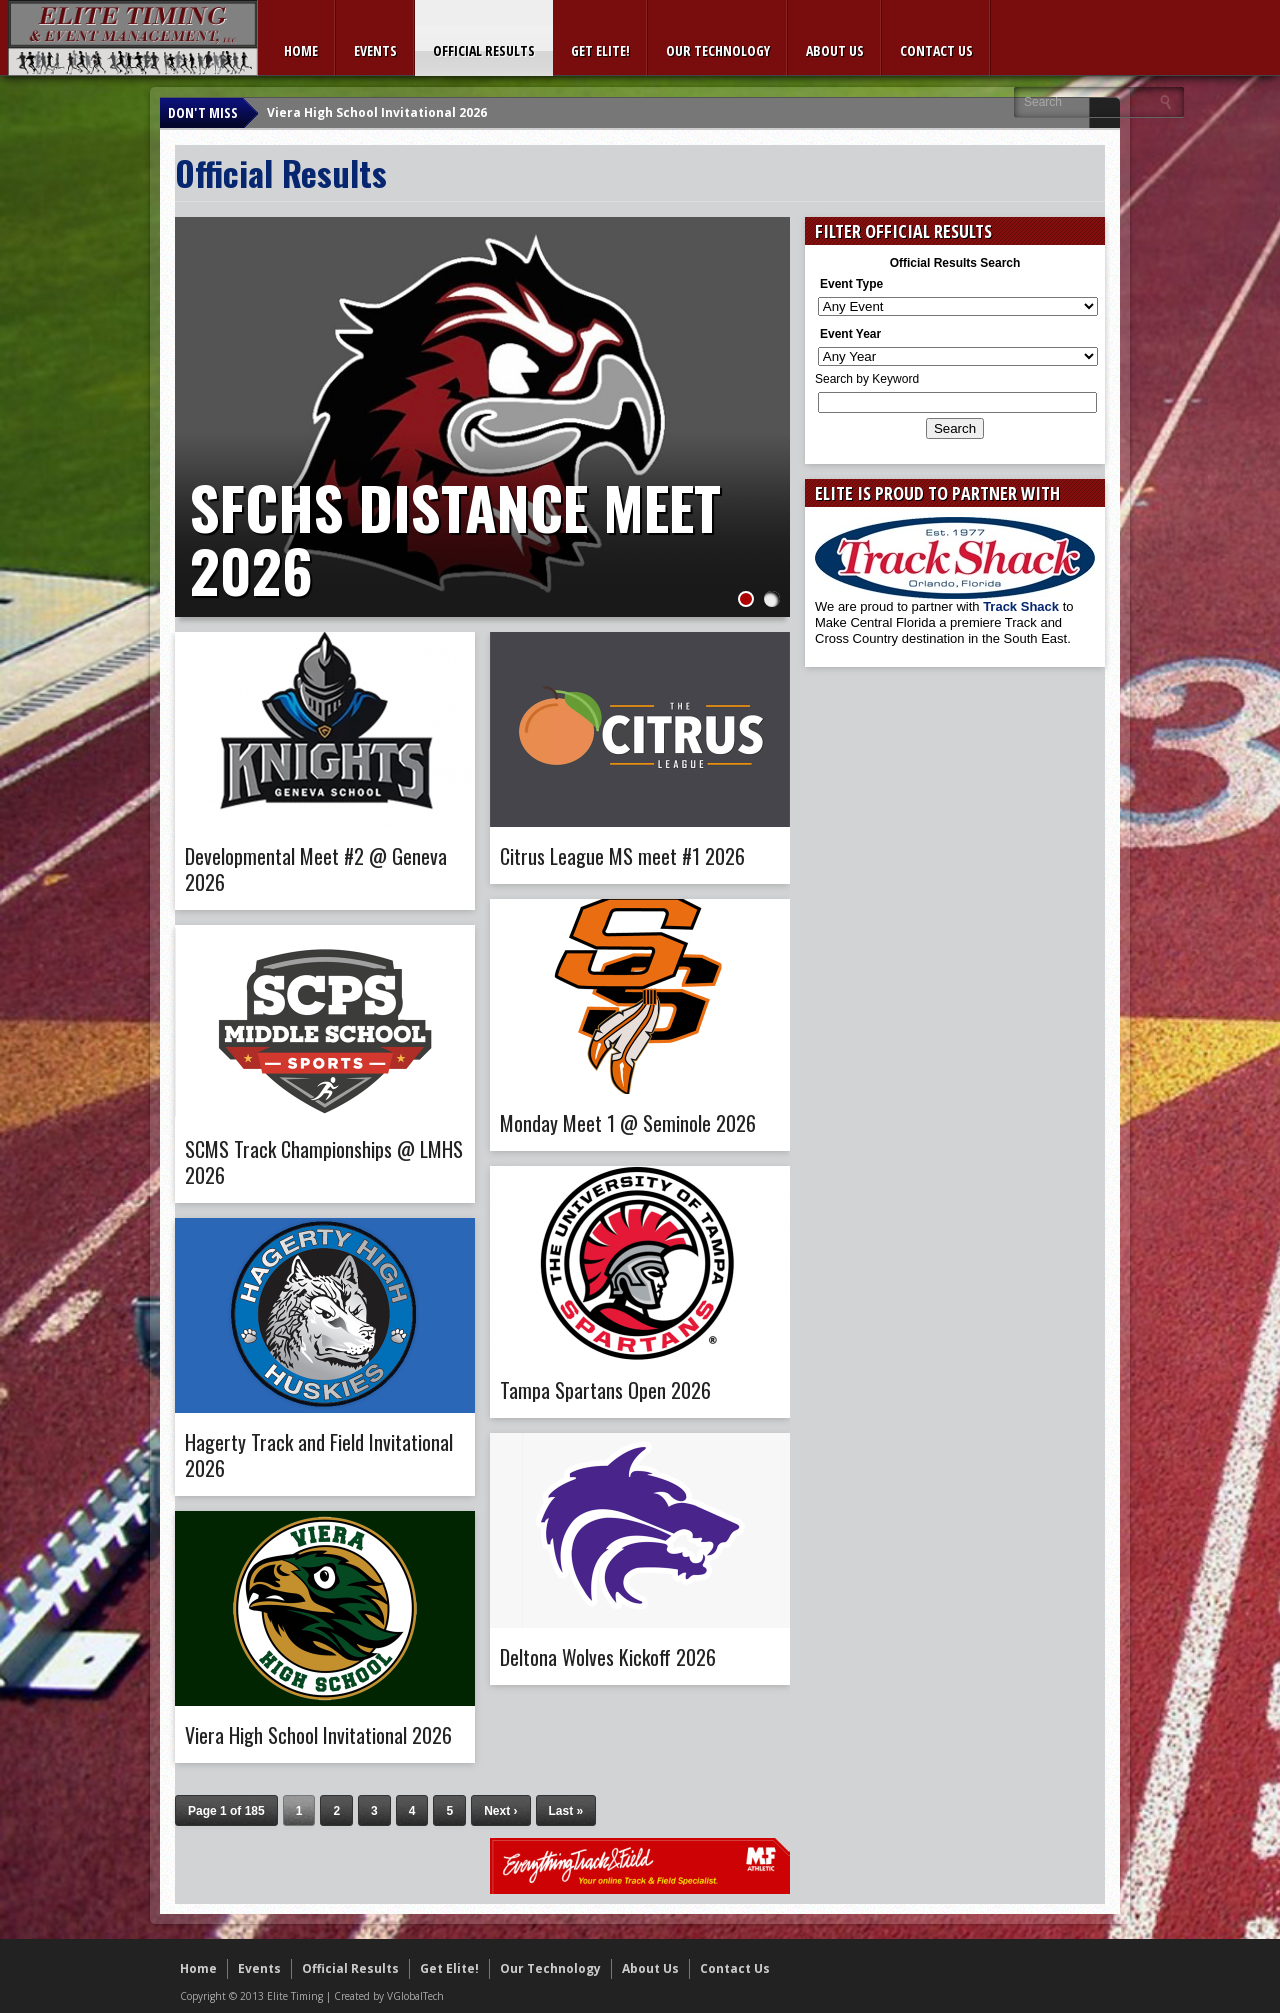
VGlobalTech (415, 1996)
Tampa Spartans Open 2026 (605, 1390)
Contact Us (936, 50)
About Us (835, 50)
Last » (566, 1811)
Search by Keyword (867, 379)
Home (301, 50)
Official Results (484, 50)
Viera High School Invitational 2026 (377, 112)
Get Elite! (600, 50)
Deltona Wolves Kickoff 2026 (608, 1657)
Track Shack (1023, 606)
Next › (500, 1811)
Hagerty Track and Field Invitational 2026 (319, 1455)
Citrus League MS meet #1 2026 (622, 856)
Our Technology (718, 50)
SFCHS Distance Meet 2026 (455, 538)
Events (375, 50)
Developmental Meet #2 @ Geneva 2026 (316, 869)
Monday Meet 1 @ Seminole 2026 (628, 1123)
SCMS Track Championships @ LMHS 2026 (324, 1162)
